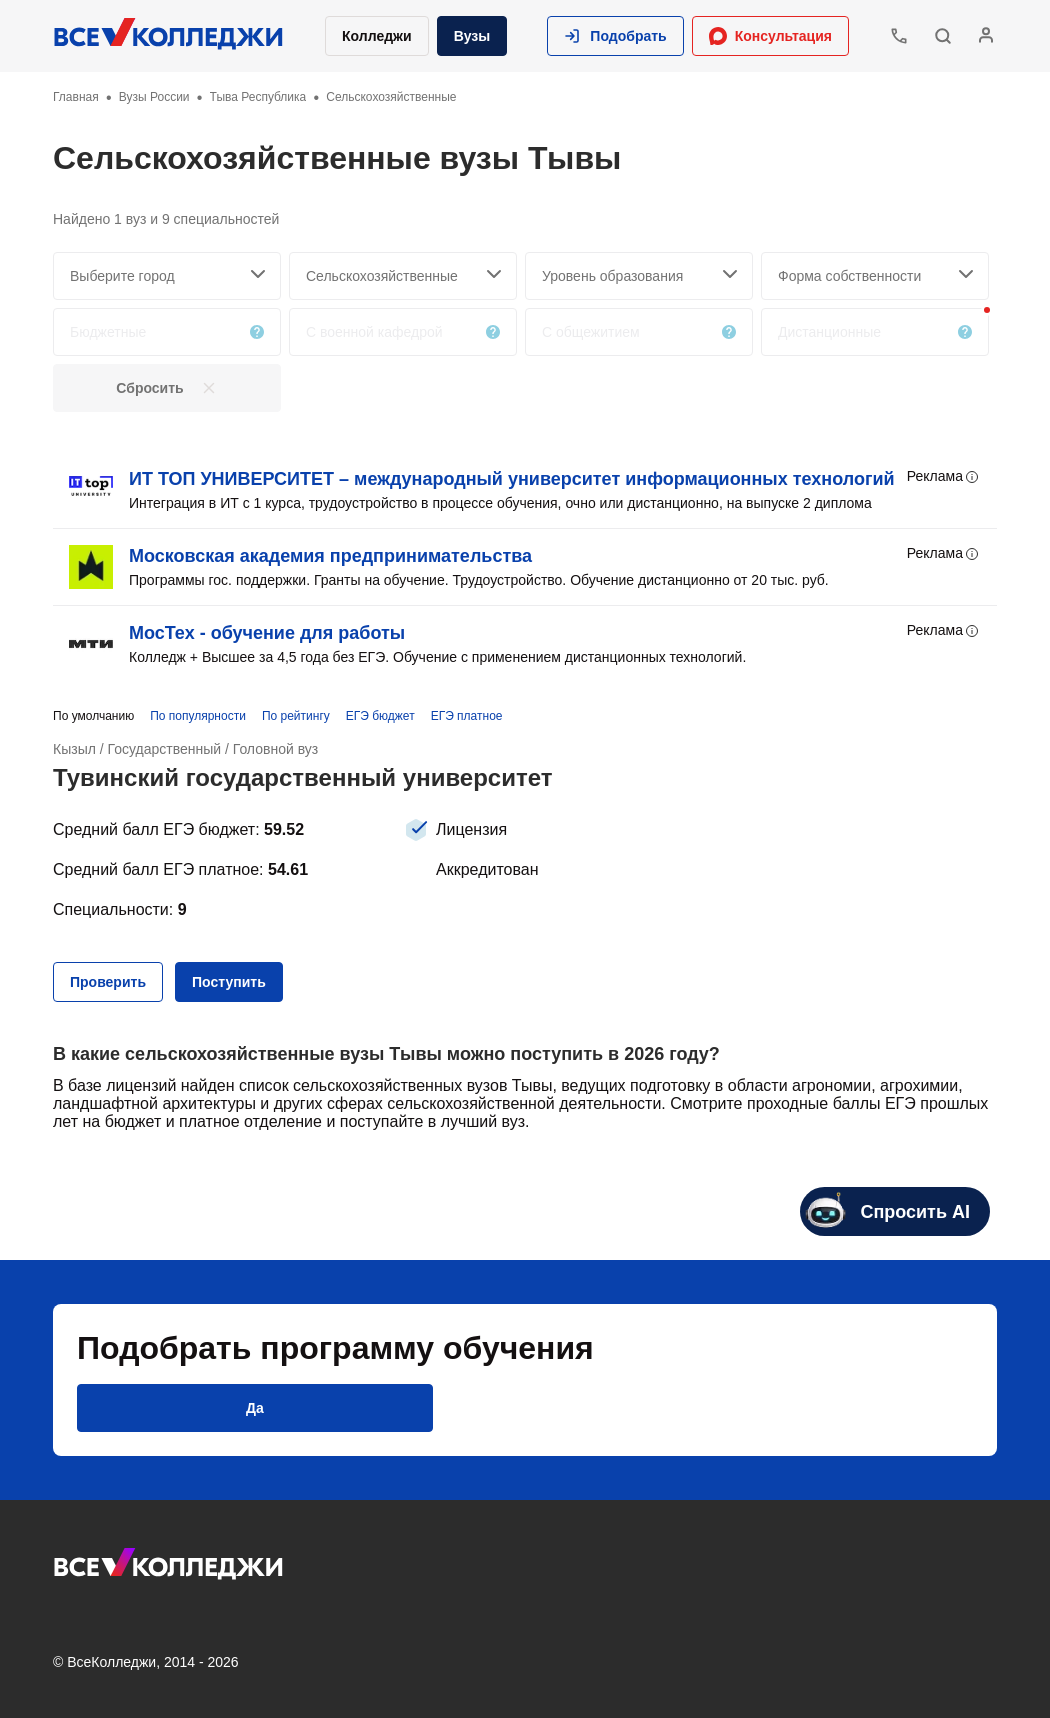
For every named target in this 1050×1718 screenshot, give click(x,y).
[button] (615, 36)
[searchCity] (167, 276)
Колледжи (377, 36)
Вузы (472, 36)
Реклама (944, 477)
